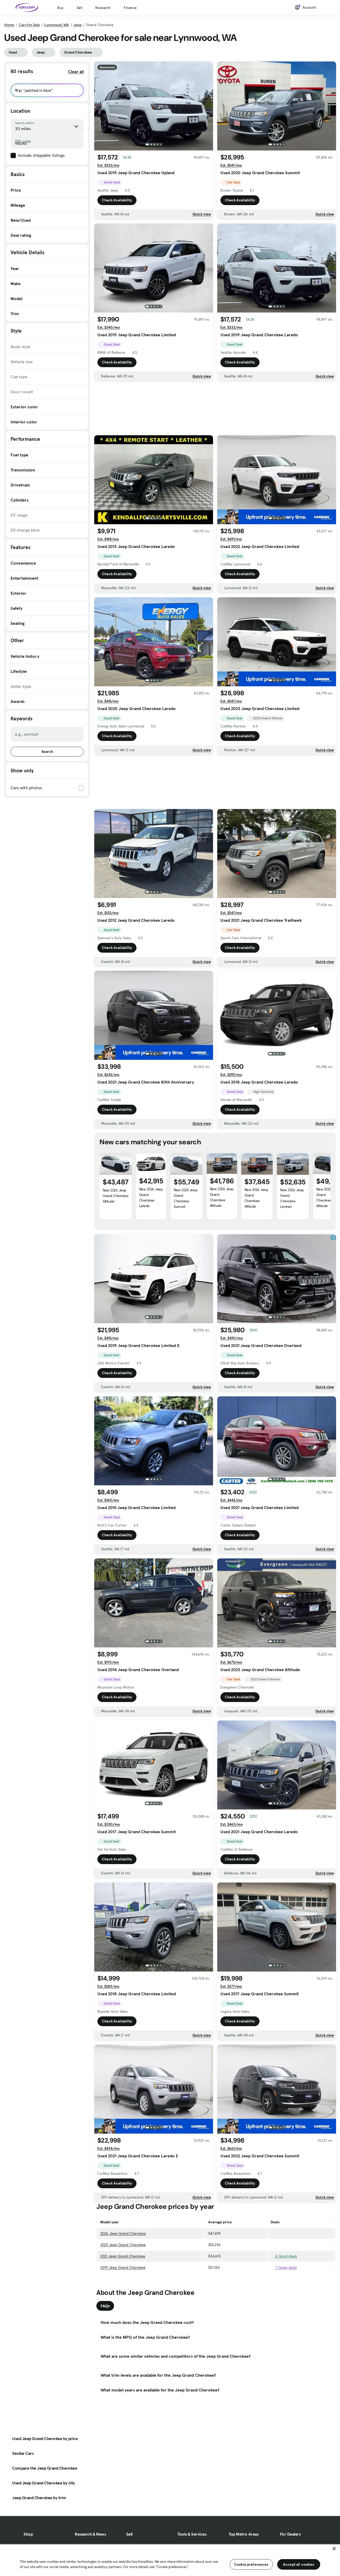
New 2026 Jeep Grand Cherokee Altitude (115, 1196)
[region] (170, 2559)
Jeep (77, 24)
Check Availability (117, 200)
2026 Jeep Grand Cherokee (123, 2233)
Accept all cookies (298, 2564)
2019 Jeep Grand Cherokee (122, 2267)
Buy (60, 7)
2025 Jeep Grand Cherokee (123, 2244)
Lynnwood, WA (56, 24)
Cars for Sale (29, 24)
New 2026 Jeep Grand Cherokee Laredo (151, 1197)
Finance (130, 7)
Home (9, 24)
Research (103, 7)
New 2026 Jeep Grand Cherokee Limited (292, 1198)
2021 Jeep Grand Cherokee (122, 2256)
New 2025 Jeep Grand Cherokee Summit (185, 1198)
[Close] (334, 2548)
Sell (79, 7)
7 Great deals (284, 2267)
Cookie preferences (251, 2564)
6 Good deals (284, 2256)
